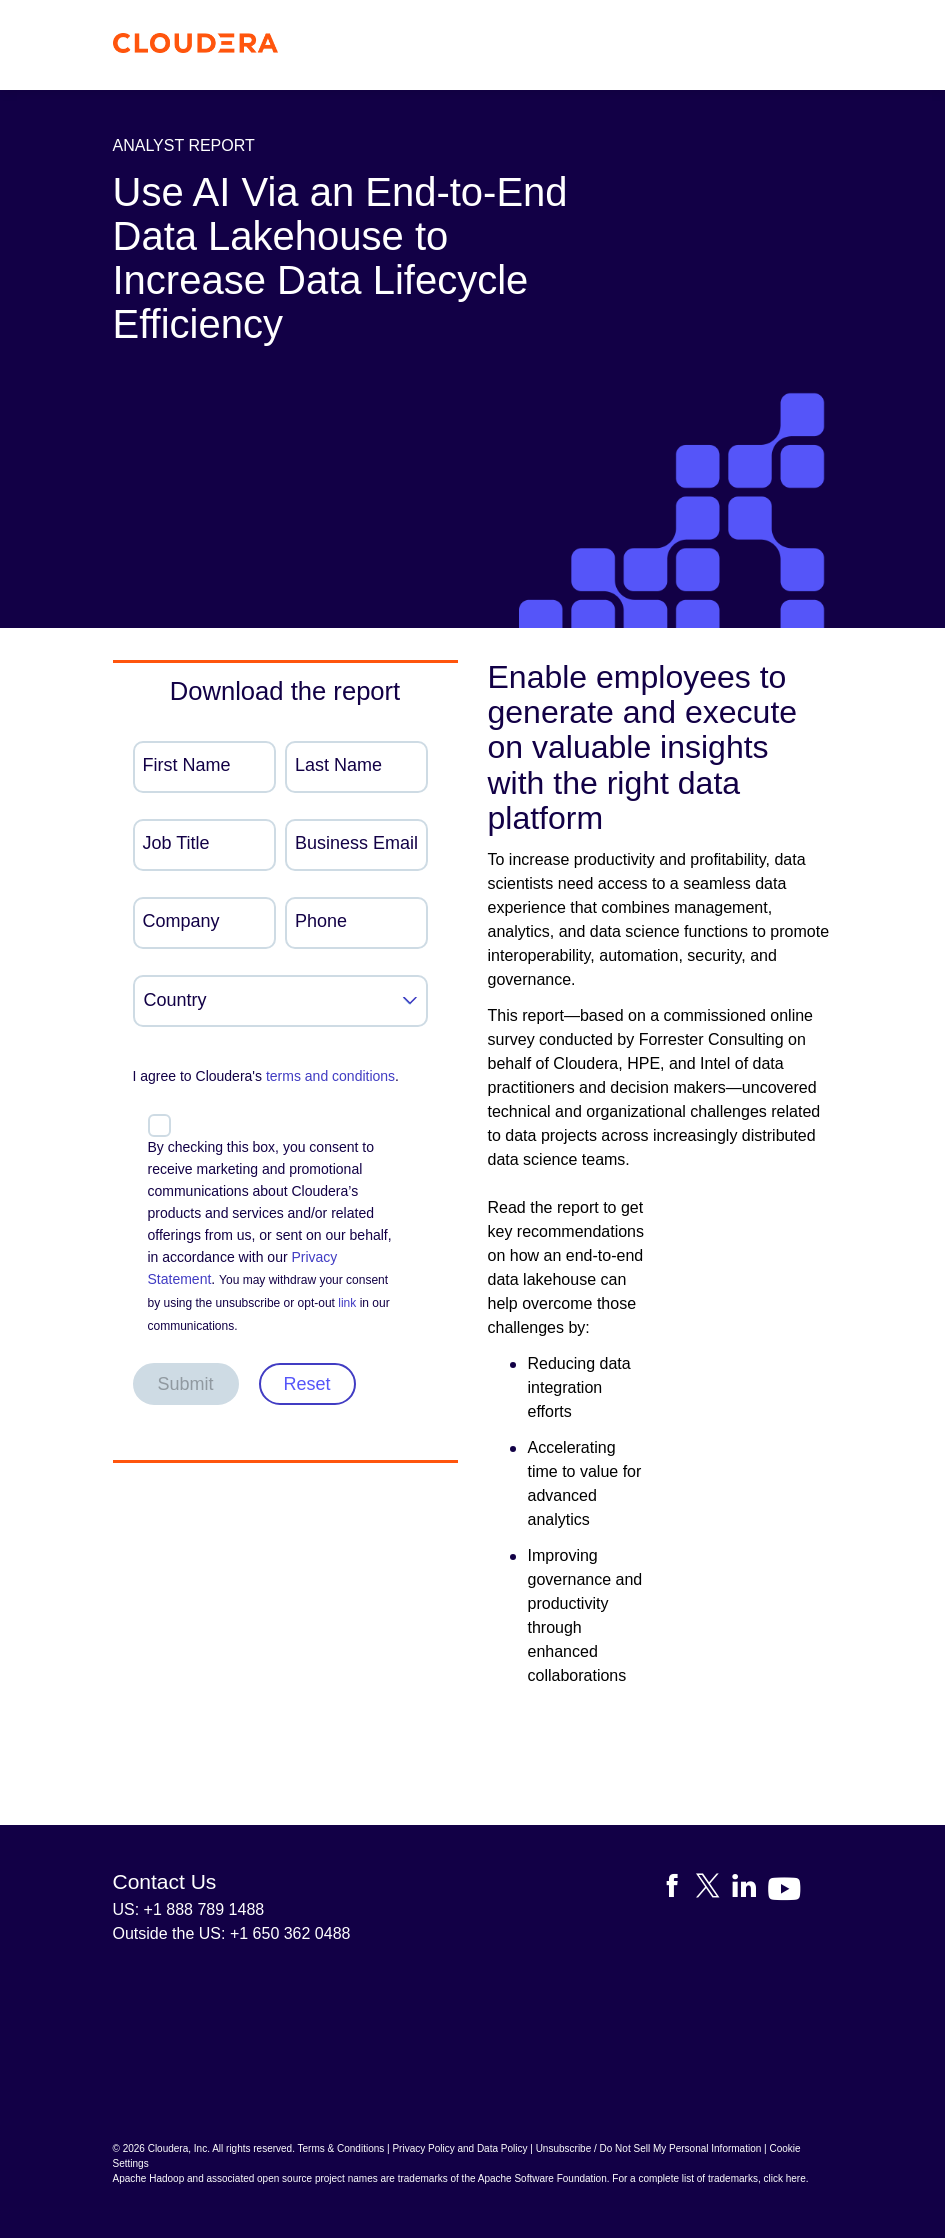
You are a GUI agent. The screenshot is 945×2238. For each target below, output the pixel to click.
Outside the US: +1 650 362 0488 (232, 1933)
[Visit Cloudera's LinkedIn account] (750, 1889)
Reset (307, 1384)
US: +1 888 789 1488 (189, 1909)
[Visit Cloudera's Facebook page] (678, 1889)
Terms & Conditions (341, 2148)
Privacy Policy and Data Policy (459, 2148)
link (347, 1303)
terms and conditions (330, 1076)
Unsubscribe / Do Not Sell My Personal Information (649, 2148)
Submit (186, 1384)
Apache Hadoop (149, 2178)
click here (784, 2178)
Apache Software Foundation (542, 2178)
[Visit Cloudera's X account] (714, 1889)
